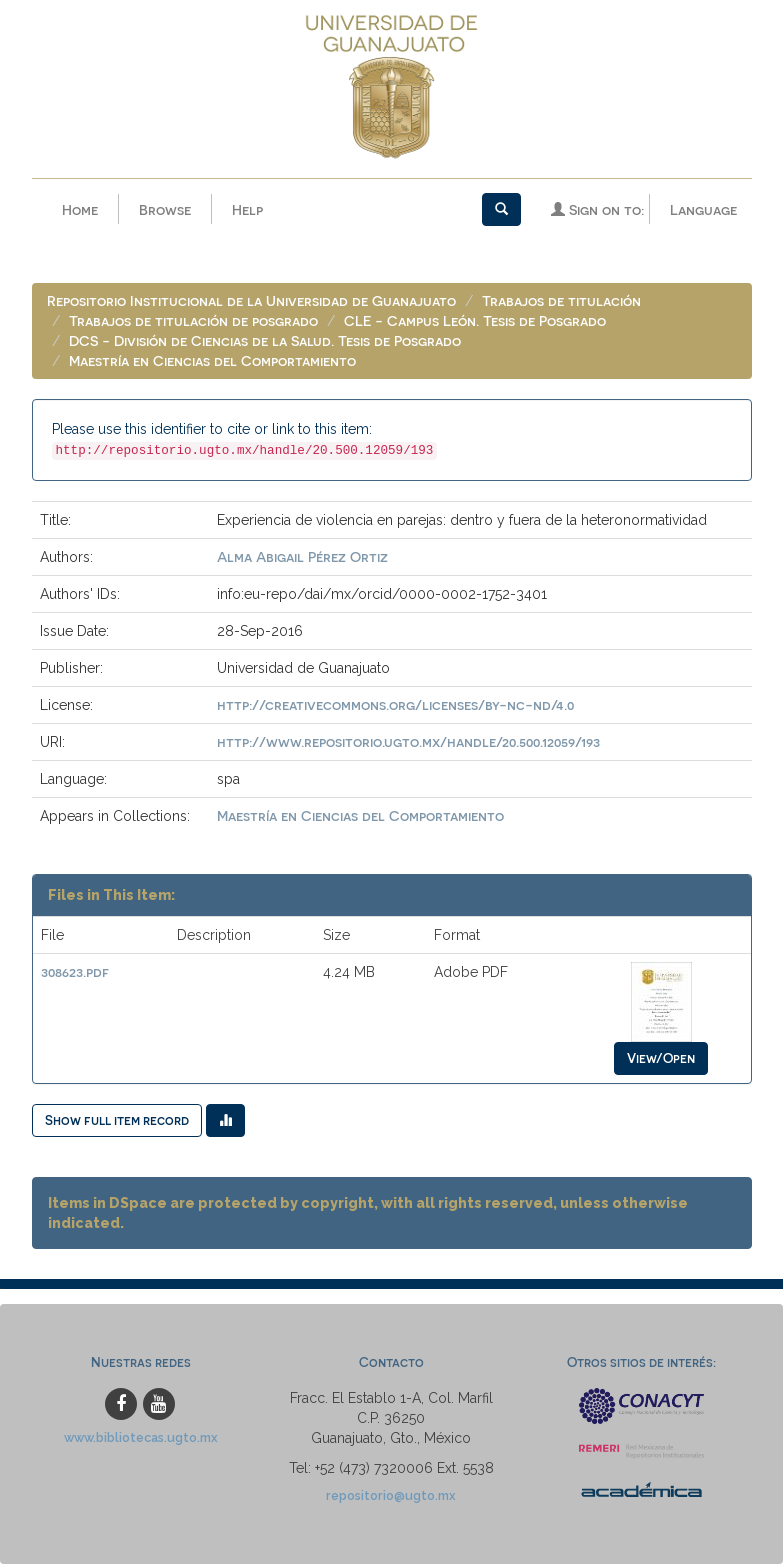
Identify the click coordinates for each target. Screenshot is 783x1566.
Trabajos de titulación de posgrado (193, 322)
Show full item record (117, 1121)
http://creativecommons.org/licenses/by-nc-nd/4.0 (395, 706)
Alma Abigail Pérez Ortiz (302, 558)
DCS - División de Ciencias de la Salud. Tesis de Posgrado (265, 342)
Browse (165, 209)
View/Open (661, 1059)
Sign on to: (597, 209)
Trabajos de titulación (561, 302)
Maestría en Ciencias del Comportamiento (212, 362)
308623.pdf (75, 973)
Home (80, 209)
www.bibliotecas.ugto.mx (141, 1439)
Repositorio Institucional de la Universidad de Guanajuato (251, 302)
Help (247, 209)
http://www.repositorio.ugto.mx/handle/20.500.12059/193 (408, 743)
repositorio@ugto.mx (391, 1497)
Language (703, 209)
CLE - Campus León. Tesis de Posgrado (475, 322)
